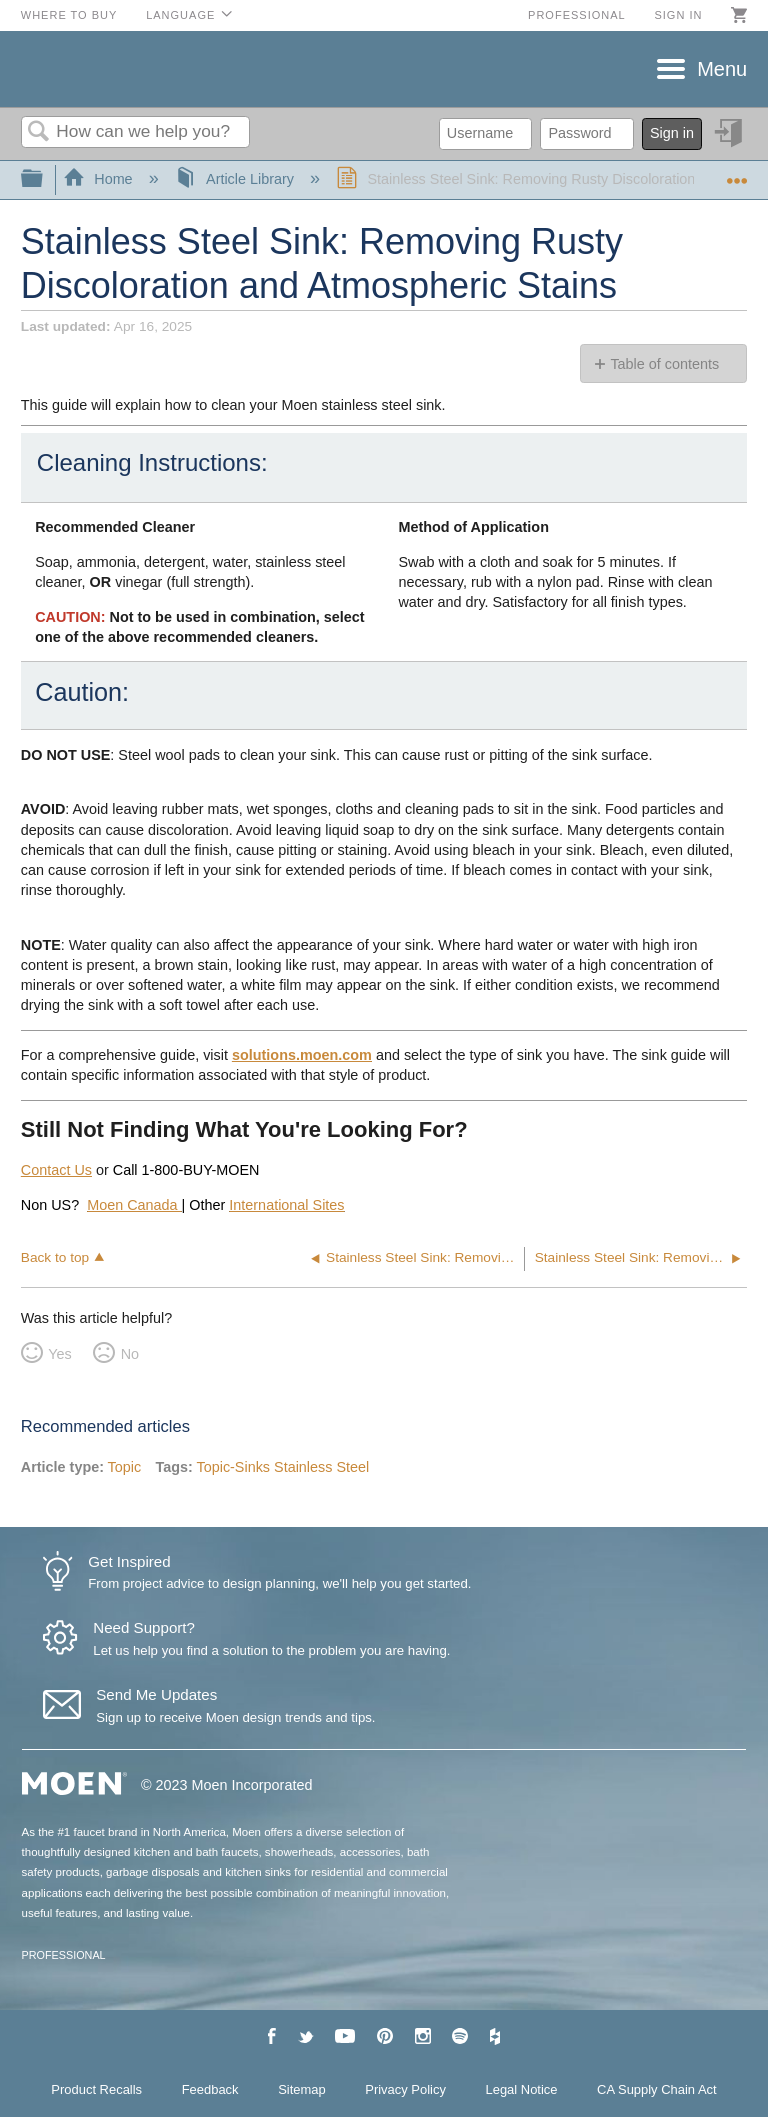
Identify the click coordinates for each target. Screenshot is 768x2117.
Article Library (236, 179)
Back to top (55, 1257)
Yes (59, 1354)
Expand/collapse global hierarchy (45, 179)
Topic (125, 1467)
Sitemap (302, 2089)
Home (100, 179)
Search (39, 132)
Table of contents (664, 364)
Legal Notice (522, 2089)
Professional (577, 15)
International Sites (286, 1205)
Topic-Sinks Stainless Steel (282, 1467)
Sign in (678, 15)
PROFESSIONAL (64, 1955)
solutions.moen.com (302, 1055)
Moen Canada (134, 1205)
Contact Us (56, 1170)
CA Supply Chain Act (657, 2089)
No (130, 1354)
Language (180, 15)
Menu (722, 69)
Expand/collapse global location (737, 173)
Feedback (210, 2089)
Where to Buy (69, 15)
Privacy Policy (405, 2089)
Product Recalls (96, 2089)
